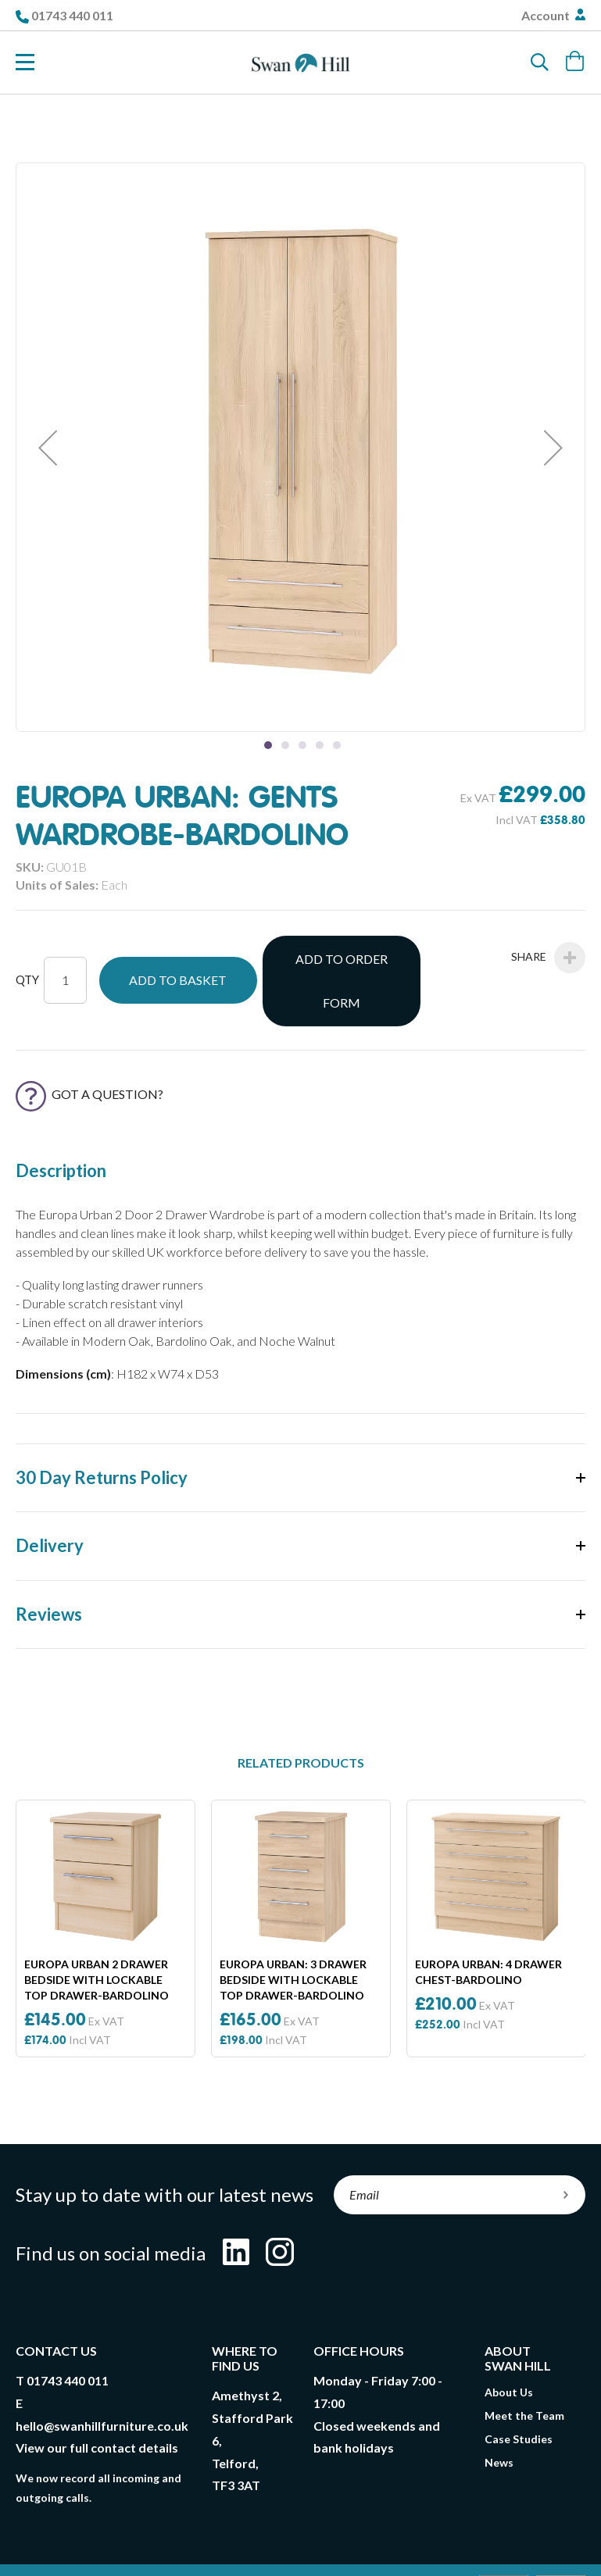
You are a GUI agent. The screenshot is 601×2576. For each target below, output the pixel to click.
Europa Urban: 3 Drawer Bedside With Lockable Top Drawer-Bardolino (293, 1934)
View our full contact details (97, 2402)
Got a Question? (89, 1048)
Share (548, 957)
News (499, 2417)
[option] (105, 1883)
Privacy (340, 2537)
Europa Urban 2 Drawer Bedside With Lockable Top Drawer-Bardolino (96, 1934)
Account (546, 15)
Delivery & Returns (250, 2537)
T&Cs (165, 2537)
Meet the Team (524, 2370)
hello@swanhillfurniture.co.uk (102, 2379)
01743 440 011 (72, 15)
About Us (509, 2346)
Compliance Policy (294, 2553)
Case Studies (519, 2393)
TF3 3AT (236, 2439)
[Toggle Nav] (25, 62)
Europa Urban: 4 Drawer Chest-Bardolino (488, 1926)
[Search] (540, 62)
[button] (47, 447)
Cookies (402, 2537)
